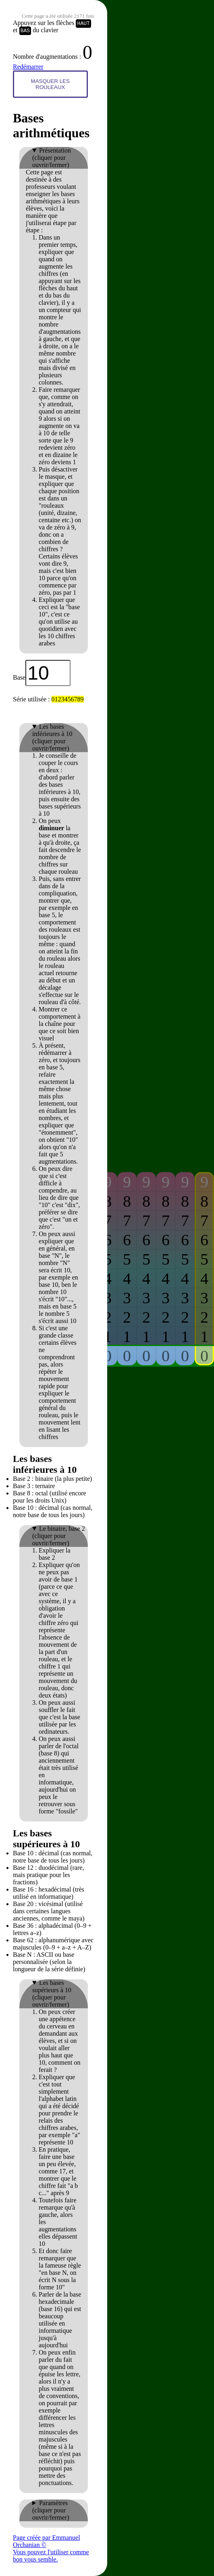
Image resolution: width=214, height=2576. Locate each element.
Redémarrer (28, 66)
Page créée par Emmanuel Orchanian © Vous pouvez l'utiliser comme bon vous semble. (51, 2548)
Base (19, 677)
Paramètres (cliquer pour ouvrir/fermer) (50, 2510)
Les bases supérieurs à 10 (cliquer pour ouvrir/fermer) (51, 1993)
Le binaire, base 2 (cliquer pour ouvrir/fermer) (58, 1535)
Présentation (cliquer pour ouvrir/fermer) (51, 157)
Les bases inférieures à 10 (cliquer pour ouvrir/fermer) (52, 737)
